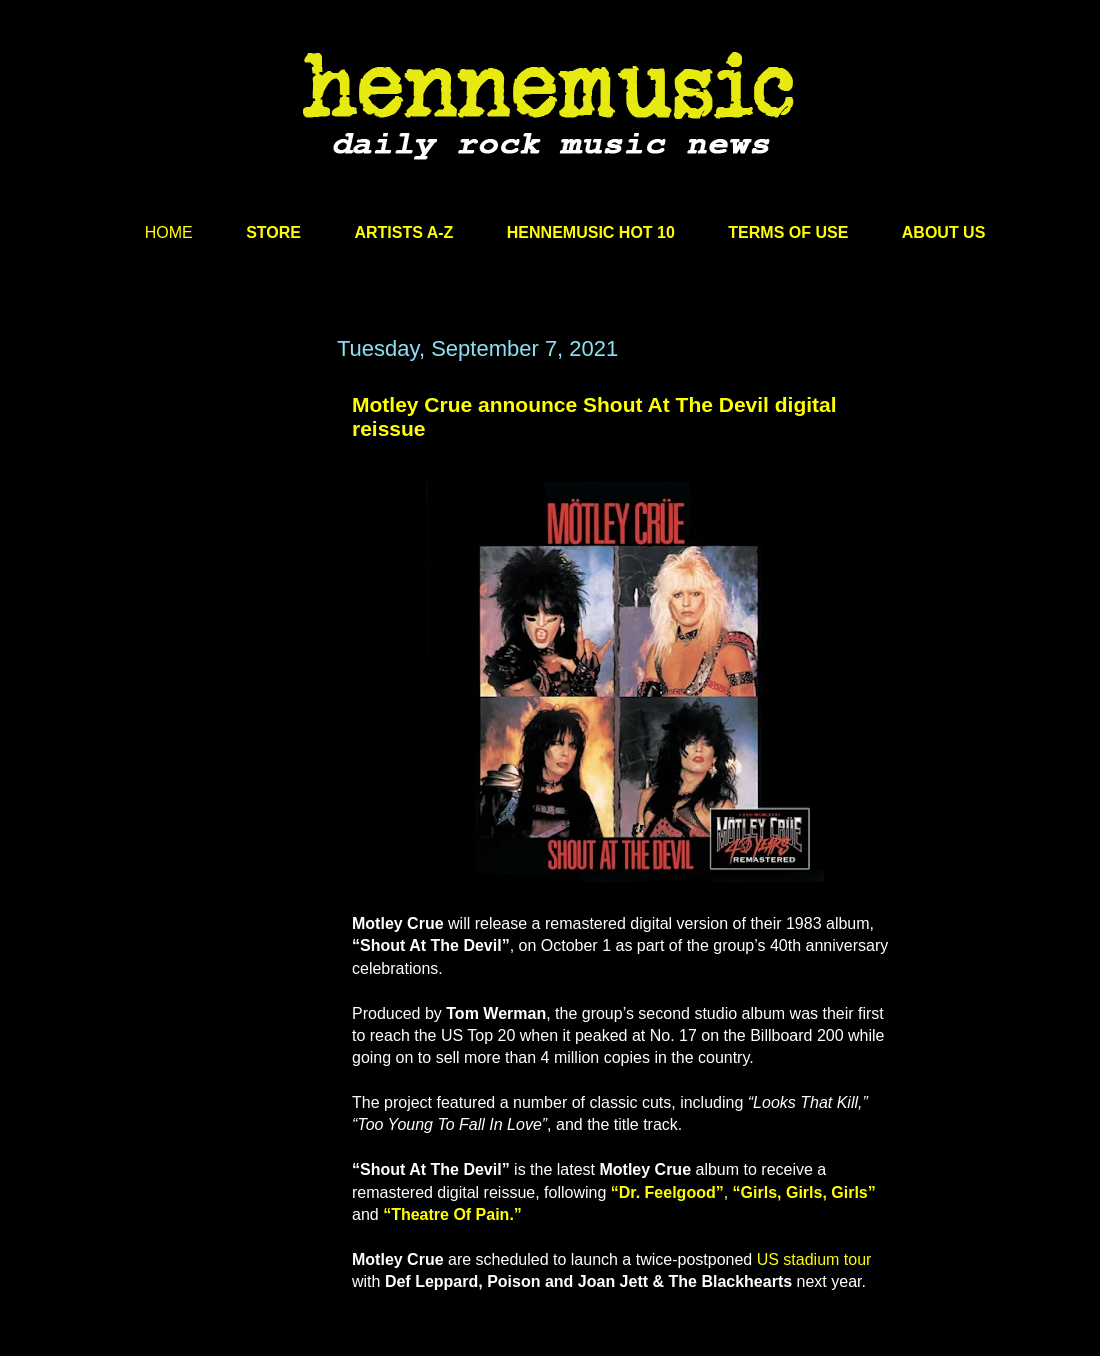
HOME (169, 232)
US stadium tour (814, 1259)
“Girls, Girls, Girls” (804, 1192)
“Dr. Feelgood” (667, 1192)
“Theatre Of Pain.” (452, 1214)
